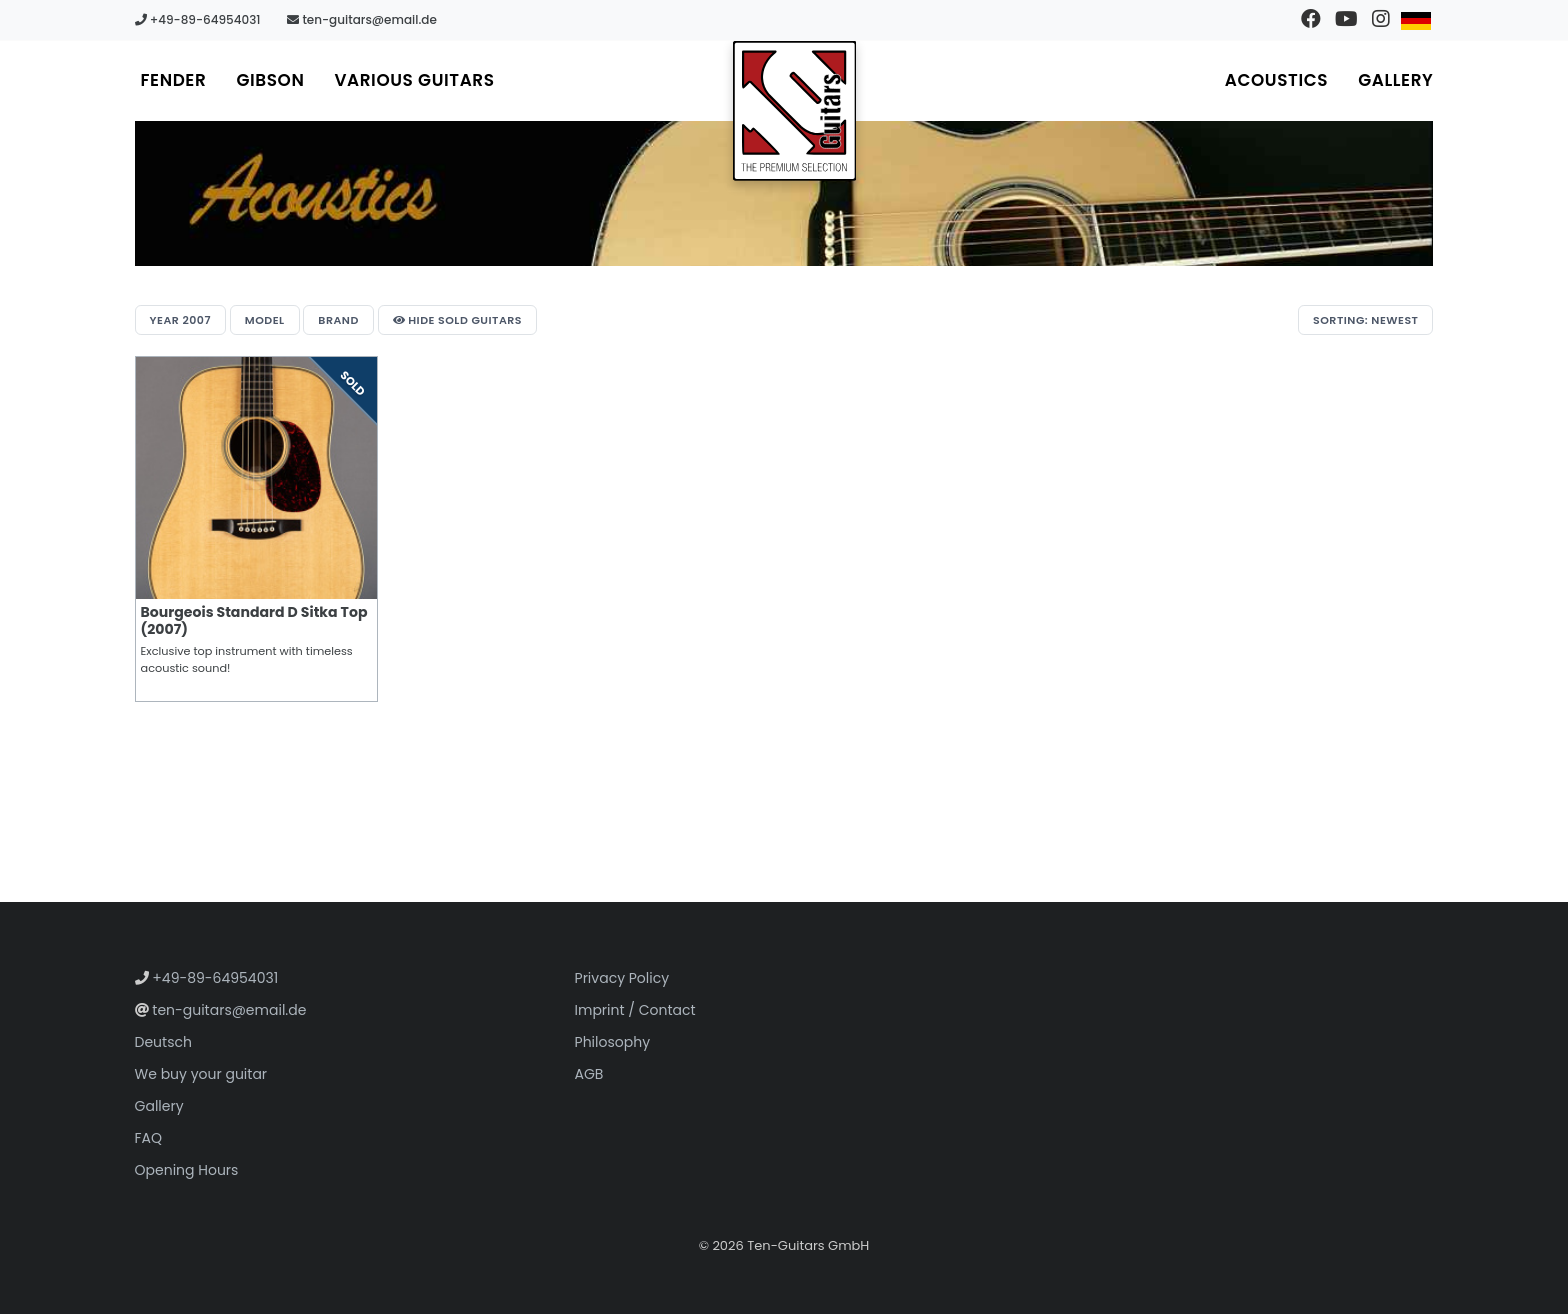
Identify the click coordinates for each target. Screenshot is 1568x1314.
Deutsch (163, 1042)
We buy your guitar (201, 1074)
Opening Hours (187, 1170)
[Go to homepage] (795, 111)
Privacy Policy (622, 978)
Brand (338, 320)
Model (265, 320)
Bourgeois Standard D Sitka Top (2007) (254, 620)
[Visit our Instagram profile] (1380, 20)
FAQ (149, 1138)
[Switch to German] (1415, 20)
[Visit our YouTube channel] (1345, 20)
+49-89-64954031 (198, 19)
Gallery (1395, 80)
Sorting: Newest (1365, 320)
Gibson (270, 80)
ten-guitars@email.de (362, 19)
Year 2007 (180, 320)
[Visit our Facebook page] (1310, 20)
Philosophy (613, 1042)
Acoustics (1276, 80)
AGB (589, 1074)
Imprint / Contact (635, 1010)
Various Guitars (414, 80)
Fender (174, 80)
